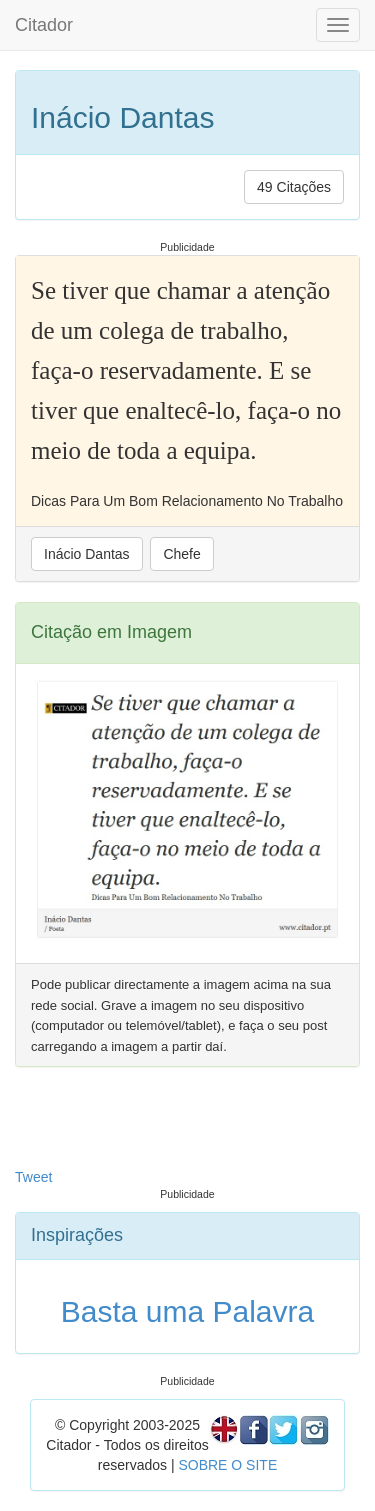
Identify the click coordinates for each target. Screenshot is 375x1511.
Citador (44, 25)
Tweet (33, 1177)
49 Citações (294, 187)
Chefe (181, 554)
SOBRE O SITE (227, 1465)
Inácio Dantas (87, 554)
